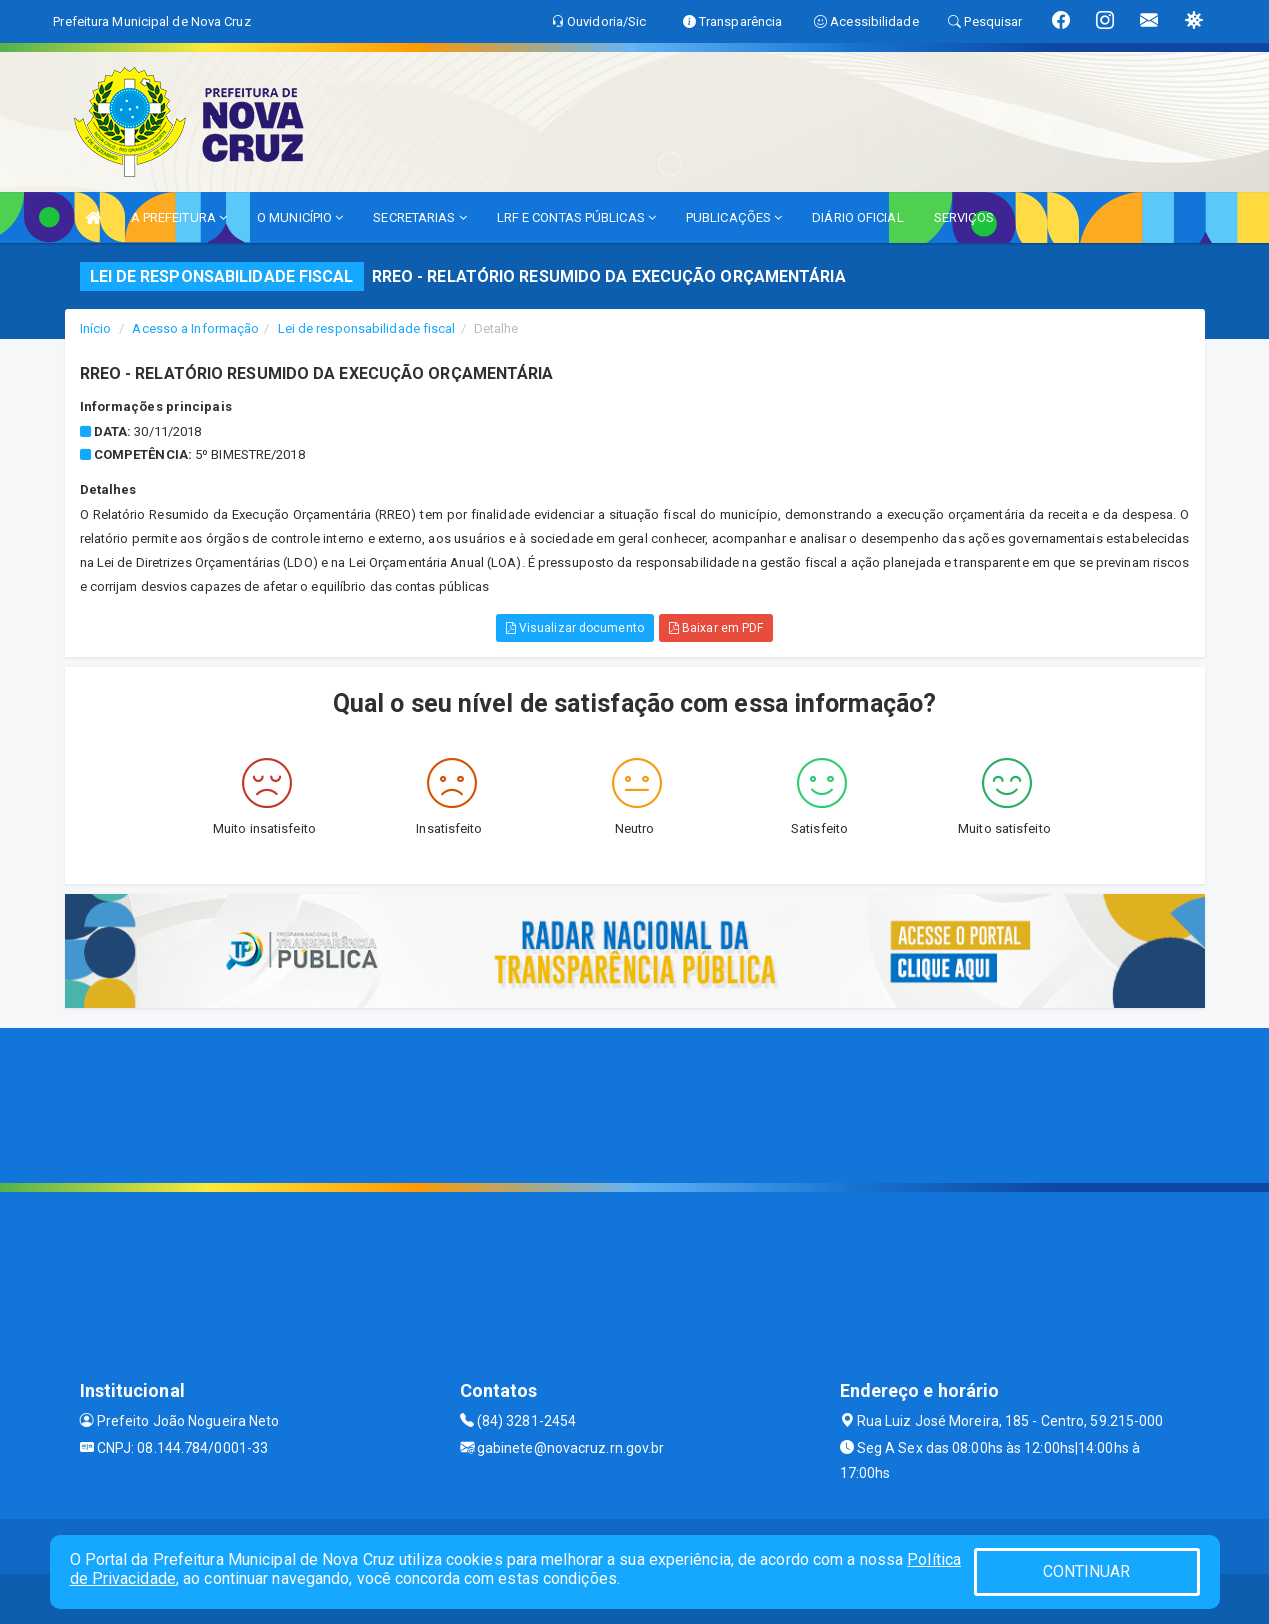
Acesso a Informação (195, 328)
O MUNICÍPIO (300, 217)
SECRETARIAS (419, 217)
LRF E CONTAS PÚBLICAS (576, 217)
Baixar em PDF (716, 628)
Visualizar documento (575, 628)
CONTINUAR (1087, 1571)
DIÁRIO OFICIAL (857, 217)
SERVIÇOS (964, 217)
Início (96, 328)
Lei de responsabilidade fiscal (367, 328)
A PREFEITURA (179, 217)
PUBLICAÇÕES (734, 217)
